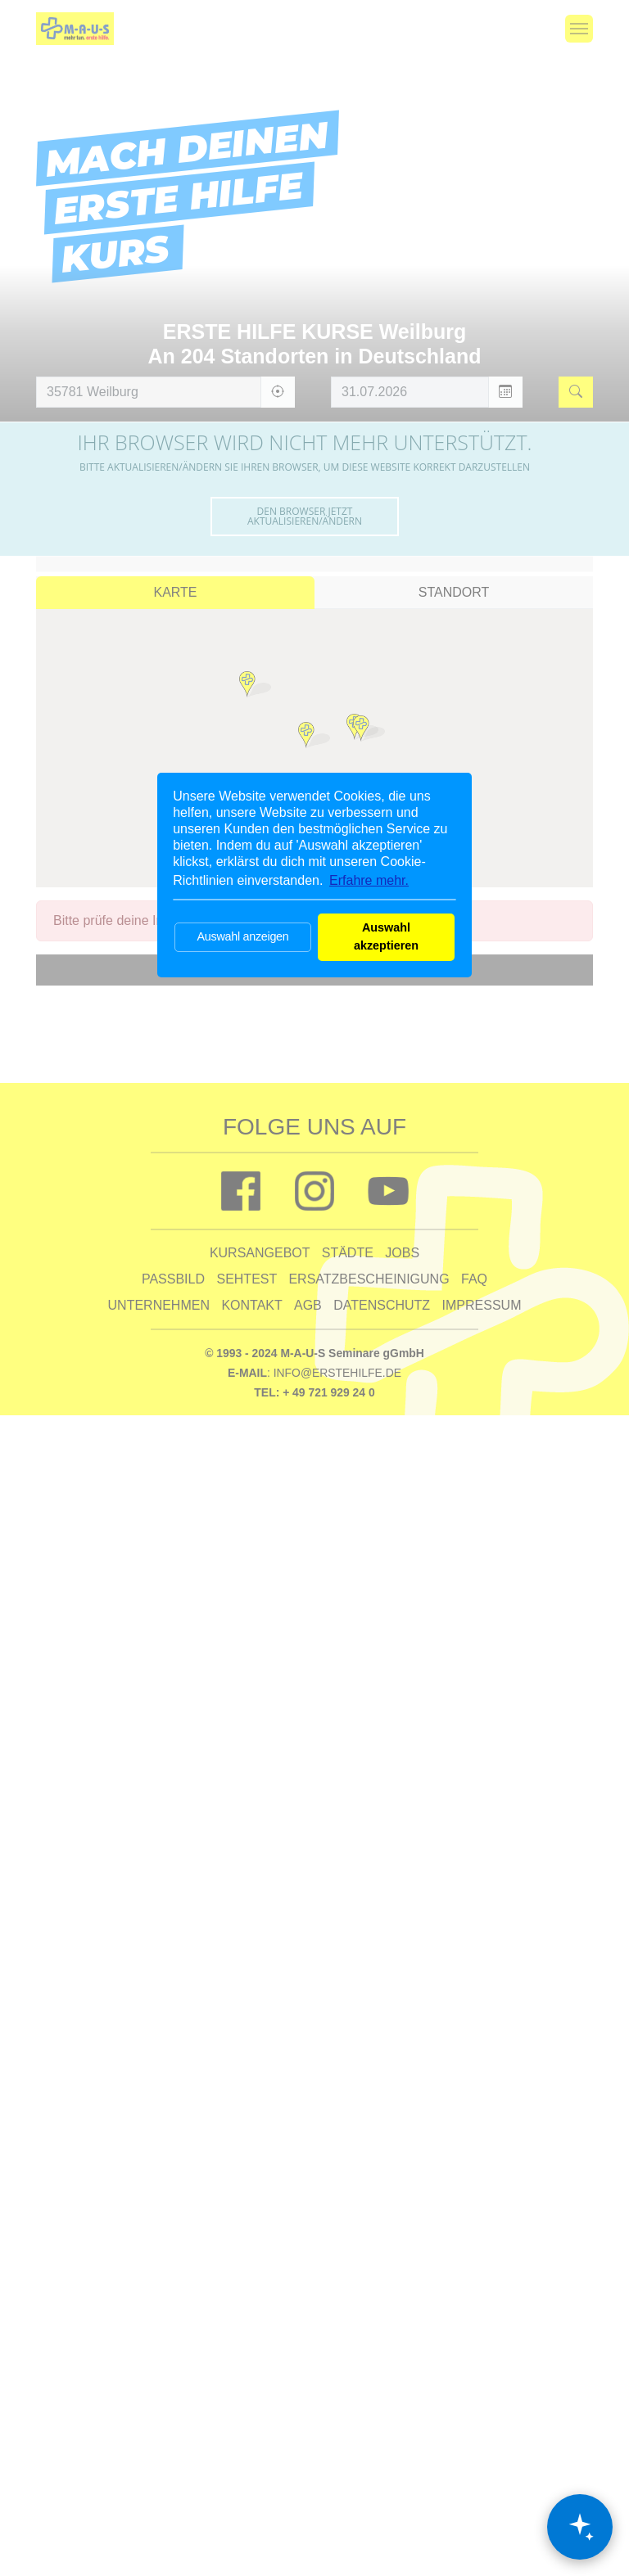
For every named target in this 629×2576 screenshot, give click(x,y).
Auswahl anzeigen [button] (242, 936)
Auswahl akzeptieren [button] (386, 936)
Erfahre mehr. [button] (369, 880)
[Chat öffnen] (580, 2527)
